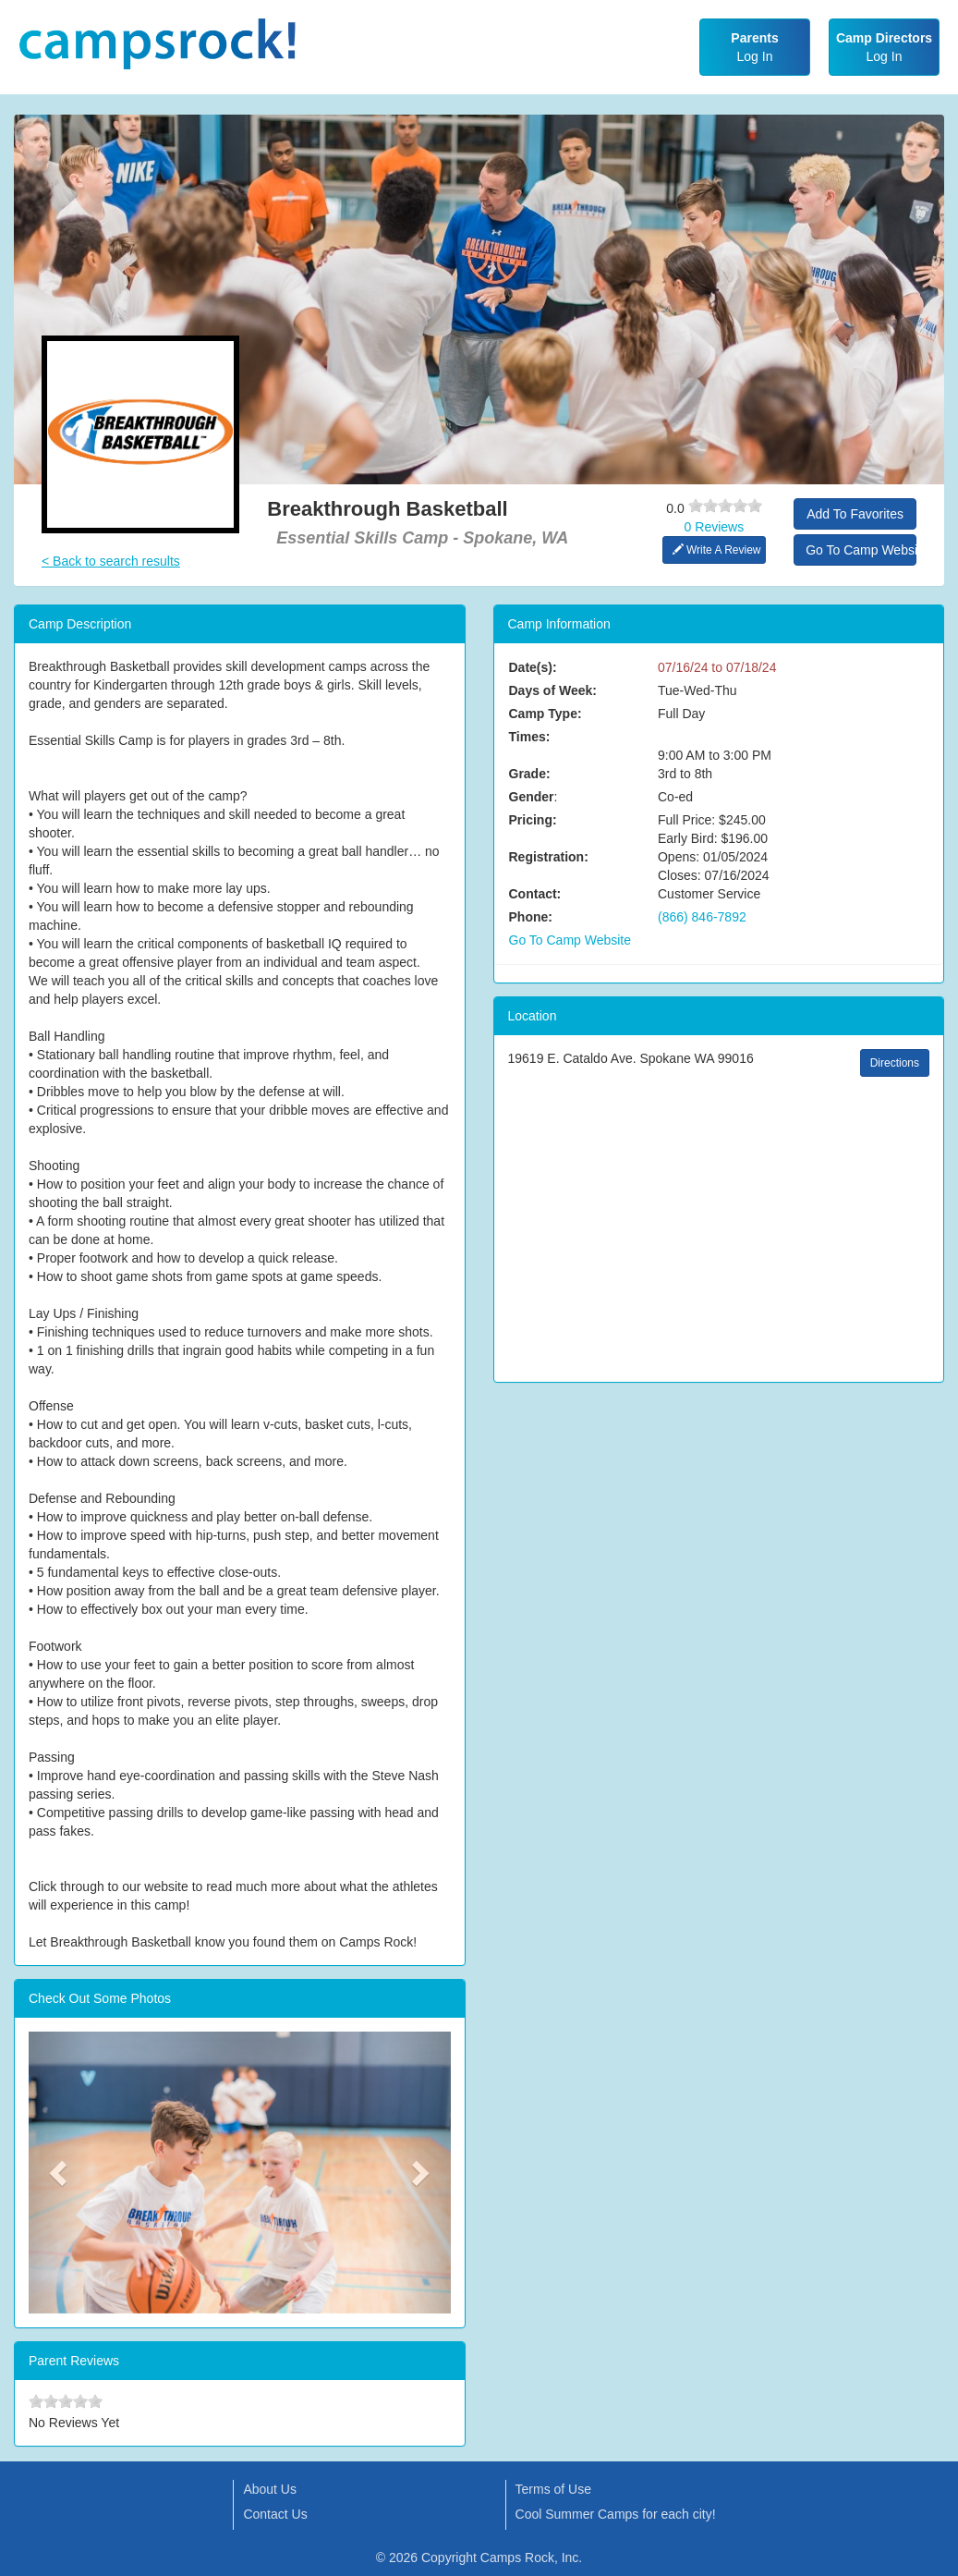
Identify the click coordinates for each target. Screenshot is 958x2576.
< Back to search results (111, 561)
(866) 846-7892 (702, 917)
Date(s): (533, 667)
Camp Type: (545, 713)
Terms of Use (553, 2489)
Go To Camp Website (861, 550)
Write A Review (717, 549)
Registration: (548, 856)
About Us (270, 2489)
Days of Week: (553, 690)
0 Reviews (715, 526)
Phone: (530, 917)
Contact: (535, 893)
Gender (531, 796)
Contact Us (275, 2514)
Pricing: (533, 819)
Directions (894, 1062)
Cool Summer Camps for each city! (615, 2514)
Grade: (530, 773)
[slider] (725, 505)
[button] (60, 2173)
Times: (530, 736)
